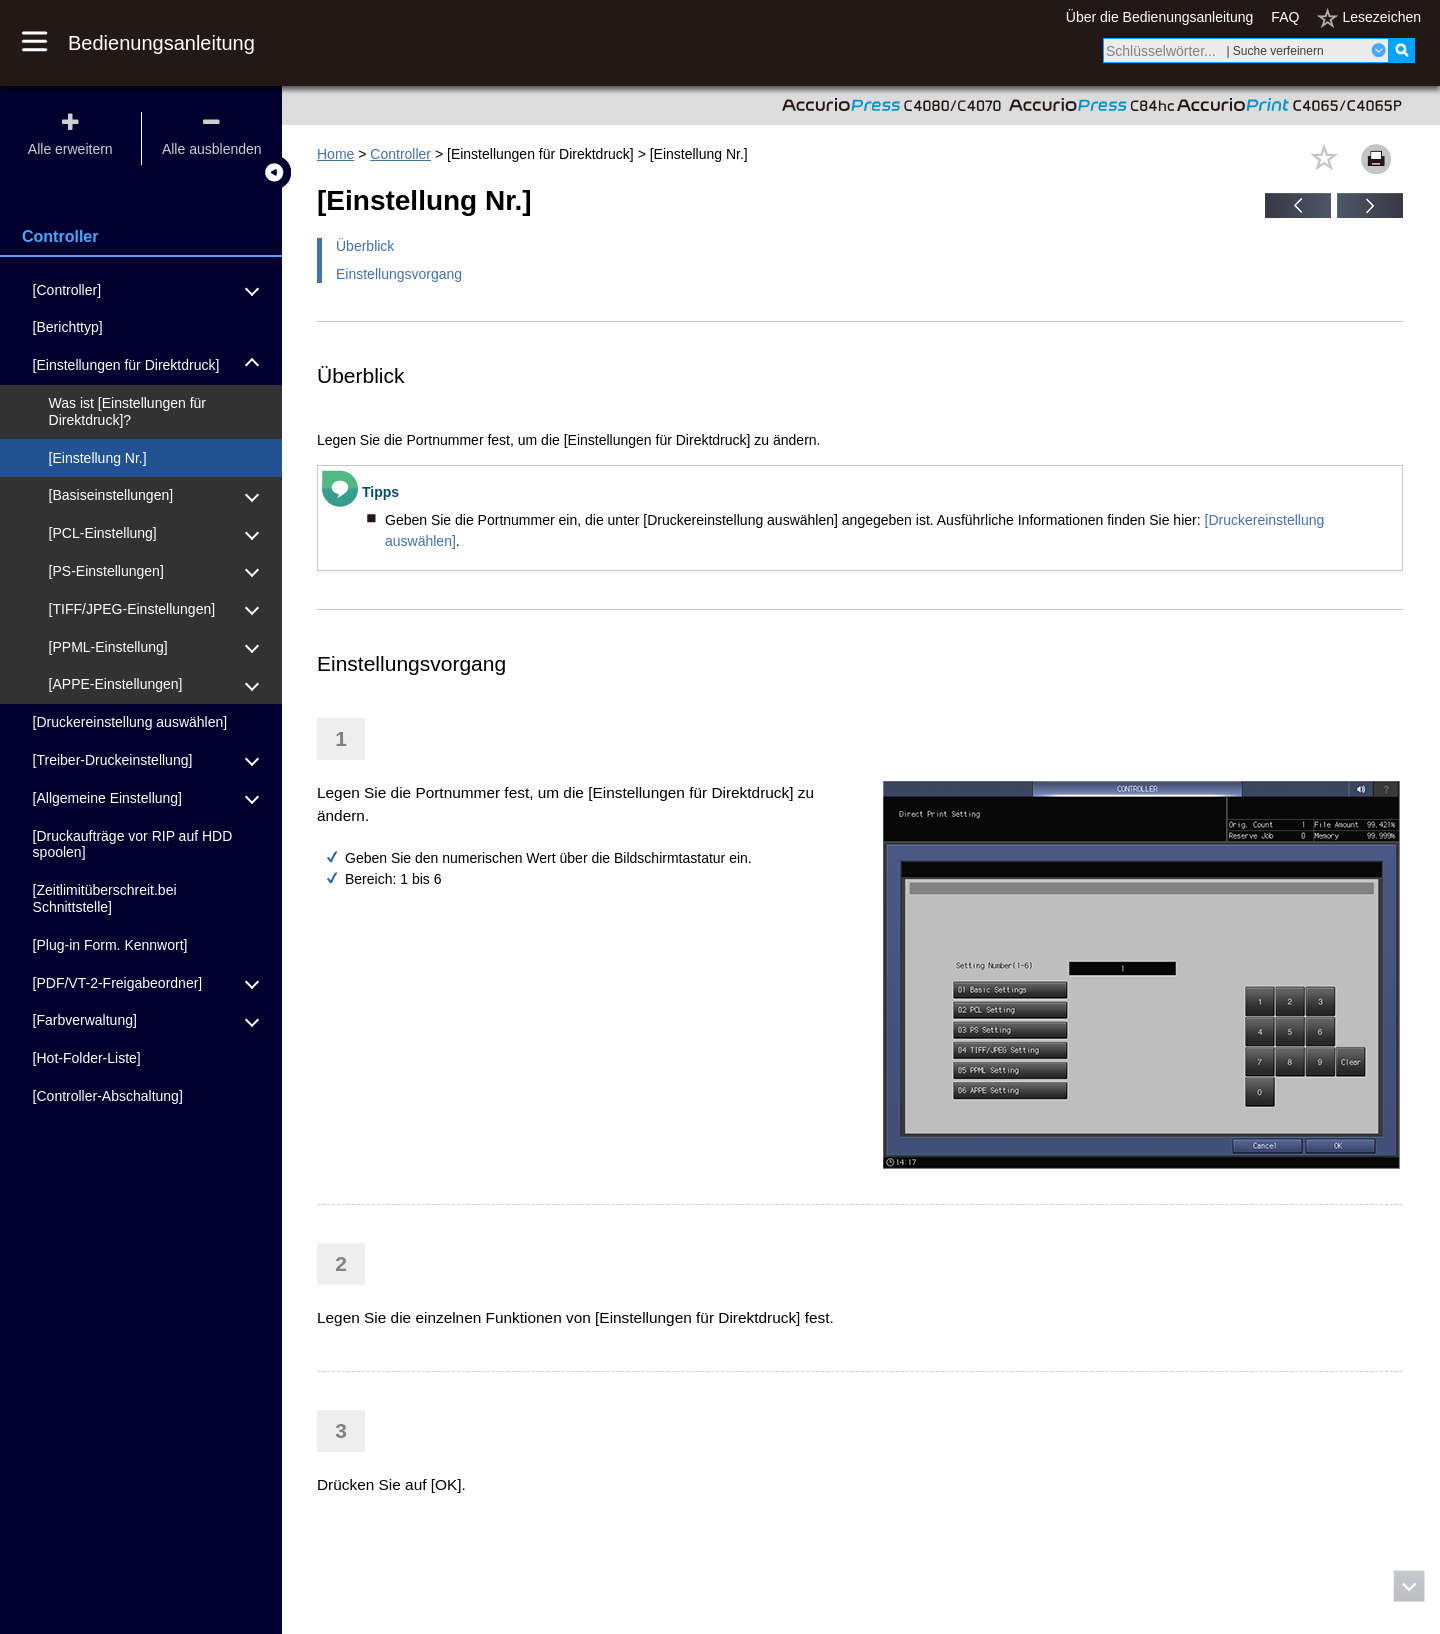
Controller (400, 154)
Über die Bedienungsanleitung (1160, 17)
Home (335, 154)
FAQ (1285, 17)
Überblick (365, 246)
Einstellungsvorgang (399, 274)
